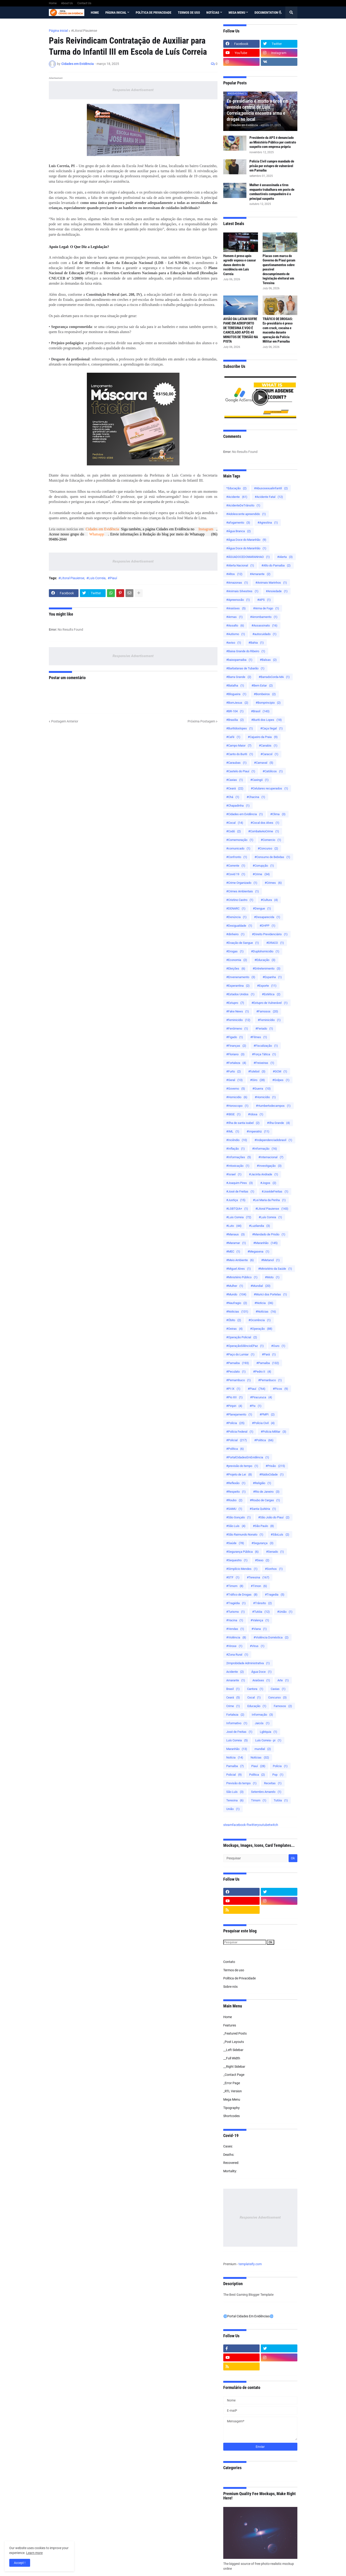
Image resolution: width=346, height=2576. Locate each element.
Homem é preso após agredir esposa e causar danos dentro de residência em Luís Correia (239, 265)
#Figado (234, 1037)
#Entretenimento (266, 968)
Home (53, 3)
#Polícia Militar (273, 1431)
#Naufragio (236, 1303)
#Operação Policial (241, 1337)
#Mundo (236, 1294)
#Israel (234, 1174)
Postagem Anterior (64, 721)
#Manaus (235, 1234)
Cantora (255, 1689)
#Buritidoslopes (239, 728)
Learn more (34, 2553)
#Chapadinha (238, 805)
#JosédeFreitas (275, 1191)
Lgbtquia (268, 1731)
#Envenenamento (240, 977)
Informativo (236, 1723)
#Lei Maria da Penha (269, 1200)
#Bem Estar (262, 685)
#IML (232, 1131)
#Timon (259, 1586)
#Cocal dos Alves (265, 822)
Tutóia (281, 1800)
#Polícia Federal (239, 1431)
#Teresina (258, 1577)
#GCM (280, 1071)
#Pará (269, 1354)
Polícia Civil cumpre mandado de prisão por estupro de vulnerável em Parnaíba (271, 165)
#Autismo (235, 634)
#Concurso (268, 848)
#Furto (233, 1071)
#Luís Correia (270, 1217)
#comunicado (238, 848)
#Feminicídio (269, 1020)
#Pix (255, 1405)
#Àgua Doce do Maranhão (246, 548)
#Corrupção (263, 865)
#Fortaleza (236, 1062)
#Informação (264, 1148)
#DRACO (275, 942)
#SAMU (234, 1508)
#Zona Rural (237, 1654)
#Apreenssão (238, 599)
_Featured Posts (235, 2033)
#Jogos (268, 1183)
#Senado (275, 1551)
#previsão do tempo (242, 1466)
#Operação (261, 1328)
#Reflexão (235, 1483)
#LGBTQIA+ (237, 1208)
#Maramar (236, 1243)
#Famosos (267, 1011)
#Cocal (234, 822)
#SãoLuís (280, 1534)
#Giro (257, 1080)
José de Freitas (239, 1731)
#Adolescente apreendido (246, 514)
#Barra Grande (238, 677)
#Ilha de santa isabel (243, 1122)
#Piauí (112, 578)
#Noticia (264, 1303)
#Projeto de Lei (239, 1474)
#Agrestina (268, 522)
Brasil (233, 1689)
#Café (233, 737)
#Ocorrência (259, 1320)
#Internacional (270, 1157)
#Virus (257, 1646)
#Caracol (269, 754)
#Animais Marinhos (271, 582)
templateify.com (250, 2264)
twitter (252, 1825)
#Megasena (258, 1251)
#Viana (259, 1628)
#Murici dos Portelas (270, 1294)
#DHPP (267, 925)
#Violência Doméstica (271, 1637)
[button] (280, 12)
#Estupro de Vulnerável (270, 1002)
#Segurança (263, 1543)
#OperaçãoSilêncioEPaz (245, 1345)
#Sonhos (274, 1568)
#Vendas (235, 1628)
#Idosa (255, 1114)
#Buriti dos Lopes (266, 719)
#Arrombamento (263, 617)
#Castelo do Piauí (240, 771)
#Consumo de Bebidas (272, 857)
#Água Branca (238, 531)
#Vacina (234, 1620)
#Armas (234, 617)
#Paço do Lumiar (240, 1354)
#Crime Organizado (241, 882)
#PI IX (233, 1388)
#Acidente (236, 496)
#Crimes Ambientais (242, 891)
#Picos (280, 1388)
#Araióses (236, 608)
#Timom (234, 1586)
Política (257, 1774)
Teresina (235, 1800)
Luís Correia (237, 1740)
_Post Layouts (233, 2042)
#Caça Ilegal (271, 728)
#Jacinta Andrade (263, 1174)
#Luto (234, 1225)
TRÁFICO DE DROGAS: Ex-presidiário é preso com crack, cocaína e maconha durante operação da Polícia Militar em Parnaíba (278, 330)
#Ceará (234, 788)
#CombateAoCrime (263, 831)
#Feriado (264, 1028)
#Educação (265, 960)
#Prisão (275, 1466)
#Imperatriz (258, 1131)
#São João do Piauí (273, 1517)
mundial (263, 1749)
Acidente (235, 1671)
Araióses (261, 1680)
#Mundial (261, 1285)
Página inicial (58, 30)
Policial (234, 1774)
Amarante (235, 1680)
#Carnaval (263, 762)
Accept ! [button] (19, 2563)
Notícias (260, 1757)
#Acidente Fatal (269, 496)
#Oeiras (234, 1328)
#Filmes (258, 1037)
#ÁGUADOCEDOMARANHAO (248, 556)
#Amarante (260, 574)
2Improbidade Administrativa (248, 1663)
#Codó (233, 831)
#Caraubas (236, 762)
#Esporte (267, 985)
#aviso (233, 642)
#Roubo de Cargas (265, 1500)
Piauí (258, 1766)
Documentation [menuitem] (266, 12)
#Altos (234, 574)
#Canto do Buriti (239, 754)
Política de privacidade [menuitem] (153, 12)
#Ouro (278, 1345)
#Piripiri (234, 1405)
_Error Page (231, 2083)
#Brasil (260, 711)
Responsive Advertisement (133, 90)
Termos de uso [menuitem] (189, 12)
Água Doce (261, 1671)
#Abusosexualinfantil (271, 488)
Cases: (228, 2146)
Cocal (254, 1697)
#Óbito (233, 1320)
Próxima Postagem (201, 721)
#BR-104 (235, 711)
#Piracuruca (261, 1397)
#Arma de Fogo (266, 608)
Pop (277, 1774)
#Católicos (273, 771)
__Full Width (231, 2058)
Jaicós (262, 1723)
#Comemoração (239, 839)
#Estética (271, 994)
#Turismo (235, 1611)
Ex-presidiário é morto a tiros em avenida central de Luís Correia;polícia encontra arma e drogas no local (258, 110)
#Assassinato (264, 625)
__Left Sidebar (233, 2050)
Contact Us (84, 3)
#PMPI (267, 1414)
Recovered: (231, 2163)
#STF (232, 1577)
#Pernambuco (238, 1380)
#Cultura (269, 900)
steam (227, 1825)
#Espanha (272, 977)
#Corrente (235, 865)
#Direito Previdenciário (270, 934)
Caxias (278, 1689)
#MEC (233, 1251)
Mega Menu (231, 2099)
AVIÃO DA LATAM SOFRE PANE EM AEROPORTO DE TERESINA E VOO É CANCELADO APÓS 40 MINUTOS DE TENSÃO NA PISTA (240, 330)
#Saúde (235, 1543)
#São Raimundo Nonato (244, 1534)
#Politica (264, 1440)
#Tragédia (236, 1603)
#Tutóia (261, 1611)
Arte (283, 1680)
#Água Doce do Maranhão (246, 539)
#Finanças (236, 1045)
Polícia (280, 1766)
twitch (273, 1825)
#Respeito (236, 1491)
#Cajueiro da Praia (263, 737)
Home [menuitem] (95, 12)
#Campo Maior (239, 745)
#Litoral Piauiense (84, 30)
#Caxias (234, 779)
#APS (264, 599)
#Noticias (237, 1311)
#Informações (238, 1157)
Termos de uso (233, 1970)
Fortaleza (235, 1714)
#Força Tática (264, 1054)
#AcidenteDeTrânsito (243, 505)
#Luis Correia (96, 578)
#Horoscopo (237, 1105)
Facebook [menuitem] (98, 24)
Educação (256, 1706)
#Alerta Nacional (240, 565)
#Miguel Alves (238, 1268)
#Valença (260, 1620)
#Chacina (256, 797)
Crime (233, 1706)
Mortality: (230, 2171)
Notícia (234, 1757)
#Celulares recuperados (269, 788)
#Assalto (235, 625)
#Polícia (235, 1423)
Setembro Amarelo (266, 1791)
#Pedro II (262, 1371)
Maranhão (236, 1749)
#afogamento (238, 522)
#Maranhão (265, 1243)
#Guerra (261, 1088)
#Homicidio (236, 1097)
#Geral (234, 1080)
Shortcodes (231, 2116)
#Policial (236, 1440)
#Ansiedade (277, 591)
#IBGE (233, 1114)
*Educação (236, 488)
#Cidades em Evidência (244, 814)
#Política (235, 1448)
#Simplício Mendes (242, 1568)
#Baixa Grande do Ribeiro (245, 651)
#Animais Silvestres (242, 591)
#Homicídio (265, 1097)
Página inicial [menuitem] (115, 12)
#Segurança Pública (242, 1551)
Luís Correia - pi (268, 1740)
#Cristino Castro (239, 900)
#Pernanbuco (270, 1380)
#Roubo (234, 1500)
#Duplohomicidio (265, 951)
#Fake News (237, 1011)
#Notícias (266, 1311)
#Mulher (234, 1285)
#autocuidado (264, 634)
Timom (258, 1800)
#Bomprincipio (268, 702)
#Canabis (268, 745)
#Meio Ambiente (240, 1260)
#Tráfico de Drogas (242, 1594)
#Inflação (235, 1148)
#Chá (232, 797)
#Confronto (236, 857)
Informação (262, 1714)
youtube (263, 1825)
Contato (229, 1962)
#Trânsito (262, 1603)
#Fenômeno (237, 1028)
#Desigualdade (239, 925)
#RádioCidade (271, 1474)
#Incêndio (236, 1140)
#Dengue (262, 908)
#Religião (262, 1483)
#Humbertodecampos (273, 1105)
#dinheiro (235, 934)
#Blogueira (236, 694)
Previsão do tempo (241, 1783)
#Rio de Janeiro (266, 1491)
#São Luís (235, 1526)
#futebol (256, 1071)
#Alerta (285, 556)
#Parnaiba (237, 1363)
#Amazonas (237, 582)
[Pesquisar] (255, 1858)
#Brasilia (235, 719)
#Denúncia (236, 917)
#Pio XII (234, 1397)
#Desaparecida (267, 917)
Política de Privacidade (239, 1978)
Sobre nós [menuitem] (119, 24)
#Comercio (271, 839)
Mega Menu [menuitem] (237, 12)
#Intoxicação (237, 1165)
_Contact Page (233, 2075)
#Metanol (270, 1260)
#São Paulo (263, 1526)
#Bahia (256, 642)
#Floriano (235, 1054)
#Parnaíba (267, 1363)
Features (229, 2025)
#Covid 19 (235, 874)
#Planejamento (239, 1414)
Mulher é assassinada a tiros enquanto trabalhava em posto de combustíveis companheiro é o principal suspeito (271, 192)
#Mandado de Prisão (268, 1234)
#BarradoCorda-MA (274, 677)
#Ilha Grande (278, 1122)
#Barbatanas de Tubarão (245, 668)
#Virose (234, 1646)
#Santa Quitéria (263, 1508)
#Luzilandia (259, 1225)
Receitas (273, 1783)
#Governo (235, 1088)
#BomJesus (237, 702)
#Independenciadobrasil (273, 1140)
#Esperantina (238, 985)
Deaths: (228, 2154)
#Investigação (269, 1165)
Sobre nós (230, 1986)
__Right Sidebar (234, 2066)
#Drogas (235, 951)
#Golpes (280, 1080)
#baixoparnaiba (239, 659)
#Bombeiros (265, 694)
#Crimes (273, 882)
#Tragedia (274, 1594)
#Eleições (235, 968)
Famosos (283, 1706)
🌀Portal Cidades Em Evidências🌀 (248, 2316)
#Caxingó (259, 779)
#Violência (236, 1637)
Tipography (231, 2108)
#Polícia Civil (263, 1423)
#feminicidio (238, 1020)
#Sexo (262, 1560)
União (233, 1809)
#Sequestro (237, 1560)
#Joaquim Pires (239, 1183)
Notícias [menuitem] (212, 12)
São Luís (235, 1791)
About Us (67, 3)
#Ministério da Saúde (275, 1268)
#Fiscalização (266, 1045)
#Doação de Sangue (242, 942)
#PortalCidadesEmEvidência (247, 1457)
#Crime (261, 874)
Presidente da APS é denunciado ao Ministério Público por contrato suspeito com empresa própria (272, 142)
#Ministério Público (242, 1277)
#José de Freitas (240, 1191)
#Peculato (236, 1371)
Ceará (233, 1697)
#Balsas (268, 659)
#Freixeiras (264, 1062)
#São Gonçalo (238, 1517)
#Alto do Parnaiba (276, 565)
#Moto (272, 1277)
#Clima (278, 814)
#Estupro (235, 1002)
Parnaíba (235, 1766)
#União (285, 1611)
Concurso (277, 1697)
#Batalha (235, 685)
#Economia (236, 960)
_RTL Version (232, 2091)
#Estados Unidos (240, 994)
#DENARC (235, 908)
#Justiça (235, 1200)
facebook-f (240, 1825)
